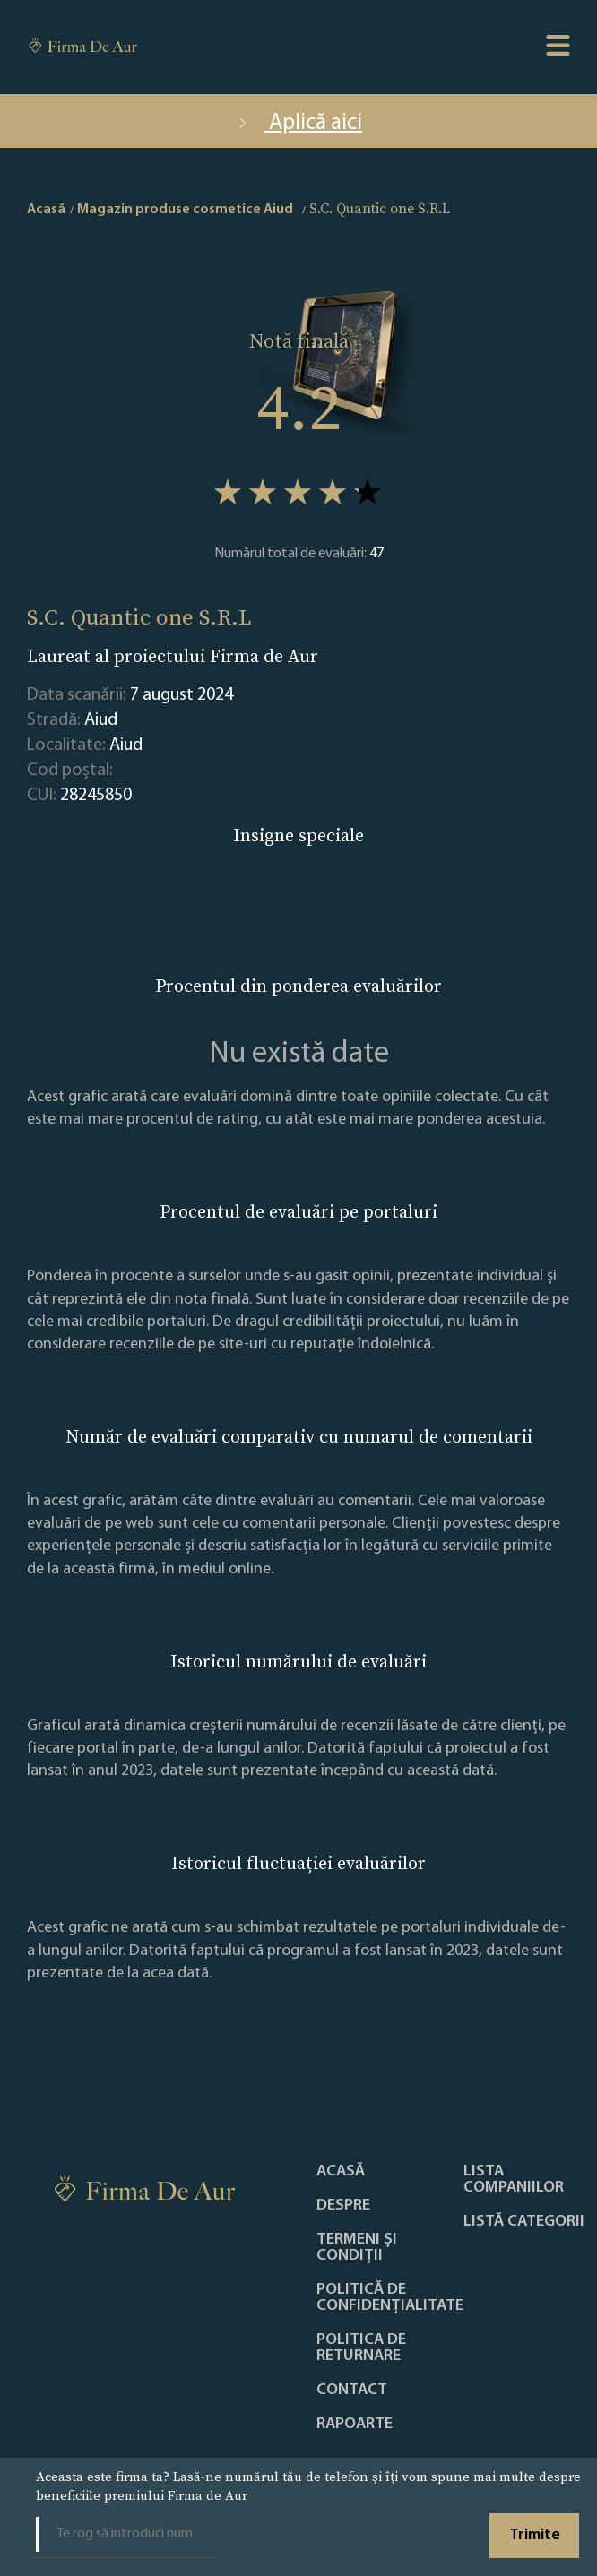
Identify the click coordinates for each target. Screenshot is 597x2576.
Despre (343, 2206)
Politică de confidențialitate (389, 2298)
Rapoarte (354, 2425)
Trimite (534, 2535)
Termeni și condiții (356, 2248)
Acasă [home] (46, 209)
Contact (351, 2390)
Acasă (340, 2172)
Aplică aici (298, 123)
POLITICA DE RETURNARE (361, 2348)
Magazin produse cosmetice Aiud (185, 209)
